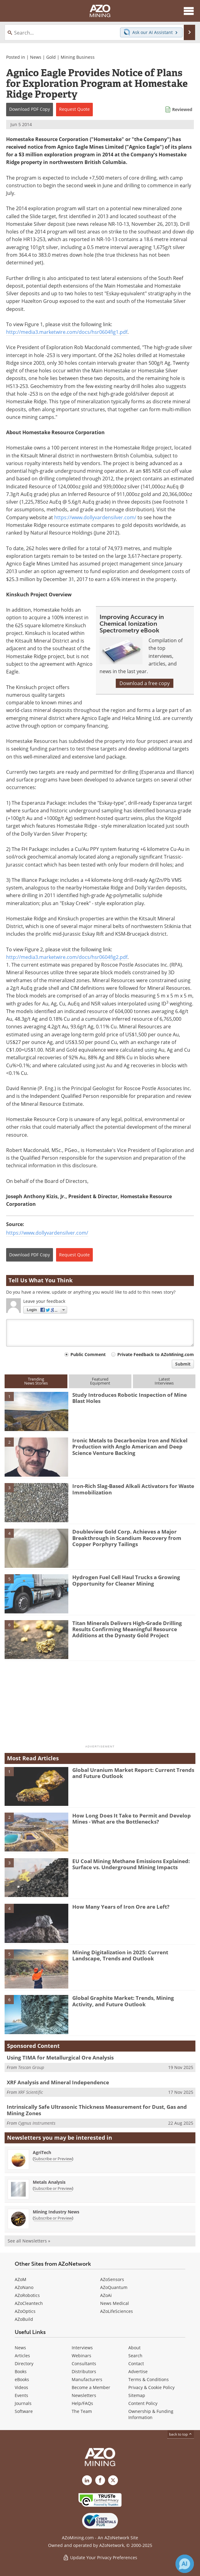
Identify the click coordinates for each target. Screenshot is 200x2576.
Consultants (84, 2363)
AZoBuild (24, 2319)
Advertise (138, 2371)
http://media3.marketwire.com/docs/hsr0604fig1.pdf (66, 332)
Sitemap (136, 2395)
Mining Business (78, 57)
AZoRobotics (27, 2295)
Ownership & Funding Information (150, 2414)
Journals (23, 2403)
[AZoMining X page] (113, 2480)
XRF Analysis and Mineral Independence (58, 2082)
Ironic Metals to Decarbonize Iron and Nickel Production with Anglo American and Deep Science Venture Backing (129, 1446)
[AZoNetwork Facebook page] (100, 2480)
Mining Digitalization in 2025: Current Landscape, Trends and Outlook (120, 1955)
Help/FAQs (82, 2403)
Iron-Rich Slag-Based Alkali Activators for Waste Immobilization (133, 1489)
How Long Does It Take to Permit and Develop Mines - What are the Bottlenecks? (131, 1818)
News (35, 57)
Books (21, 2371)
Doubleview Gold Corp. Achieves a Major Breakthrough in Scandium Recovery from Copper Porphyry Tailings (126, 1538)
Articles (22, 2355)
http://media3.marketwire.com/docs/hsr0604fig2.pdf (66, 957)
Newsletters (84, 2395)
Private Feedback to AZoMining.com (155, 1354)
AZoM (20, 2279)
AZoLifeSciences (116, 2311)
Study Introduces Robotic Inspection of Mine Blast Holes (129, 1397)
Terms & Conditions (148, 2379)
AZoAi (106, 2295)
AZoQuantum (113, 2287)
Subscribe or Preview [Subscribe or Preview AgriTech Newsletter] (53, 2158)
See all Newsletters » (29, 2241)
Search (135, 2355)
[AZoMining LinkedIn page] (87, 2480)
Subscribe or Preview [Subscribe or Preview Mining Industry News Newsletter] (53, 2218)
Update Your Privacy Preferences (100, 2557)
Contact (136, 2363)
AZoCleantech (29, 2303)
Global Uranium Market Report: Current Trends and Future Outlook (133, 1773)
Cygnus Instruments (36, 2123)
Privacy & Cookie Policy (151, 2387)
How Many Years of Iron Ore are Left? (120, 1906)
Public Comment (88, 1354)
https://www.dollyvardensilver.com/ (95, 517)
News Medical (114, 2303)
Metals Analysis (49, 2182)
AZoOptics (25, 2311)
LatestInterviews (164, 1381)
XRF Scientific (30, 2092)
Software (24, 2411)
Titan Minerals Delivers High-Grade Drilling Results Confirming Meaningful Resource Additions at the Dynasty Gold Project (127, 1629)
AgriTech (42, 2152)
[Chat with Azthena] (184, 2564)
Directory (24, 2363)
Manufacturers (87, 2379)
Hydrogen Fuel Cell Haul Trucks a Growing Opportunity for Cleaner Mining (126, 1580)
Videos (21, 2387)
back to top (180, 2434)
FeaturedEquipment (100, 1381)
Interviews (82, 2347)
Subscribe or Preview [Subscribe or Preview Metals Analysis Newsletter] (53, 2188)
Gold (51, 57)
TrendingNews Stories (36, 1381)
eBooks (22, 2379)
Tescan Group (31, 2067)
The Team (82, 2411)
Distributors (84, 2371)
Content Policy (142, 2403)
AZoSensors (112, 2279)
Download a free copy (144, 683)
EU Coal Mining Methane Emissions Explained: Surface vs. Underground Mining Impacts (131, 1864)
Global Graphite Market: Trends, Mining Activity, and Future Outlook (123, 2000)
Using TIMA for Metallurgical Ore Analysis (60, 2057)
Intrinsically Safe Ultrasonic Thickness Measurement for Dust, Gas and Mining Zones (97, 2109)
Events (21, 2395)
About (134, 2347)
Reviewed (182, 109)
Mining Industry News (56, 2212)
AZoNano (24, 2287)
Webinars (81, 2355)
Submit (183, 1364)
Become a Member (91, 2387)
